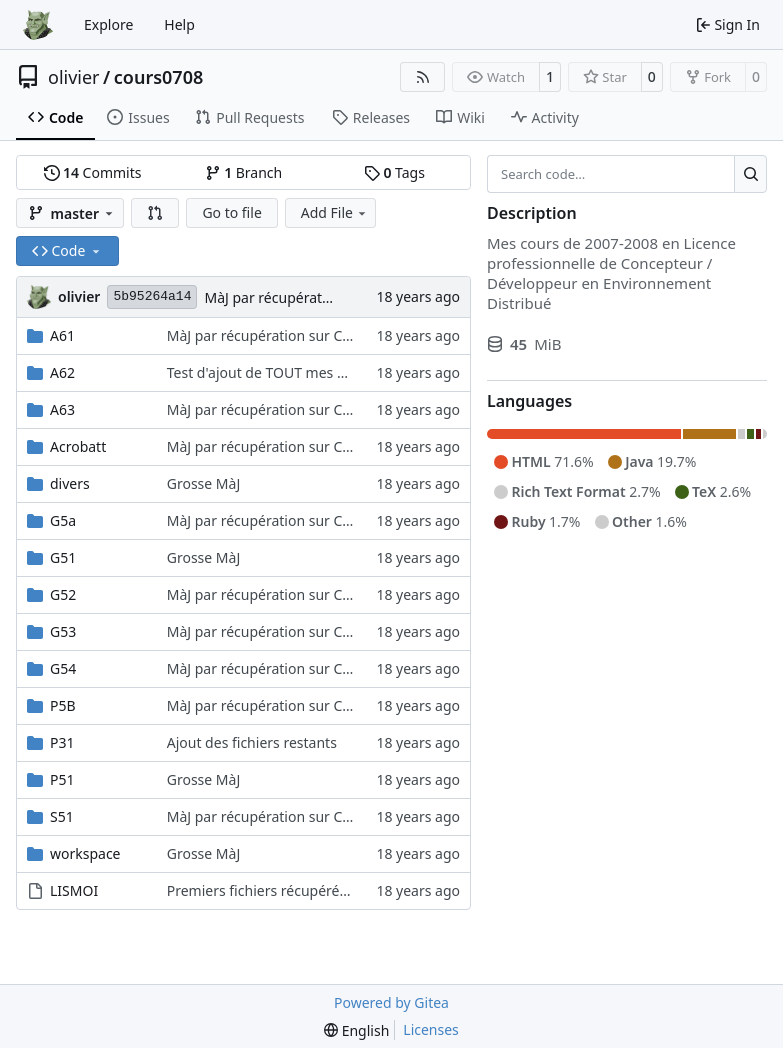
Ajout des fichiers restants (252, 742)
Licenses (431, 1029)
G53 (63, 631)
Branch (244, 172)
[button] (155, 213)
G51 (63, 557)
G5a (63, 520)
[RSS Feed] (423, 77)
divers (70, 483)
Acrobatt (78, 446)
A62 (62, 372)
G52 (63, 594)
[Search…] (750, 174)
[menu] (356, 1030)
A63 (62, 409)
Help (179, 24)
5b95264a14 (152, 296)
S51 (62, 816)
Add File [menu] (335, 212)
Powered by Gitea (391, 1002)
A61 (62, 335)
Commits (93, 172)
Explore (108, 24)
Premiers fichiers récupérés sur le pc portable (316, 890)
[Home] (38, 25)
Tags (394, 172)
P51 (62, 779)
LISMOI (74, 890)
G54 (63, 668)
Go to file (231, 212)
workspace (85, 853)
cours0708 (159, 77)
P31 (62, 742)
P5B (63, 705)
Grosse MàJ (204, 483)
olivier (74, 77)
